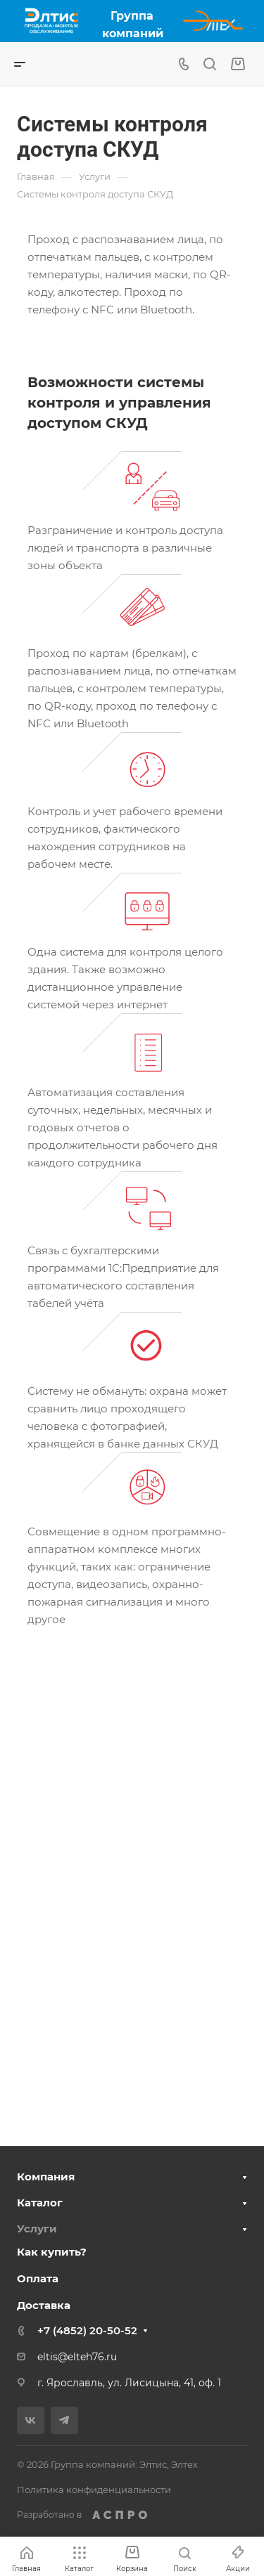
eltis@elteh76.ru (77, 2356)
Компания (46, 2176)
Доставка (43, 2305)
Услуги (37, 2228)
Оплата (37, 2278)
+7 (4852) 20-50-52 (87, 2330)
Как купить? (52, 2251)
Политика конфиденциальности (94, 2489)
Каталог (40, 2202)
